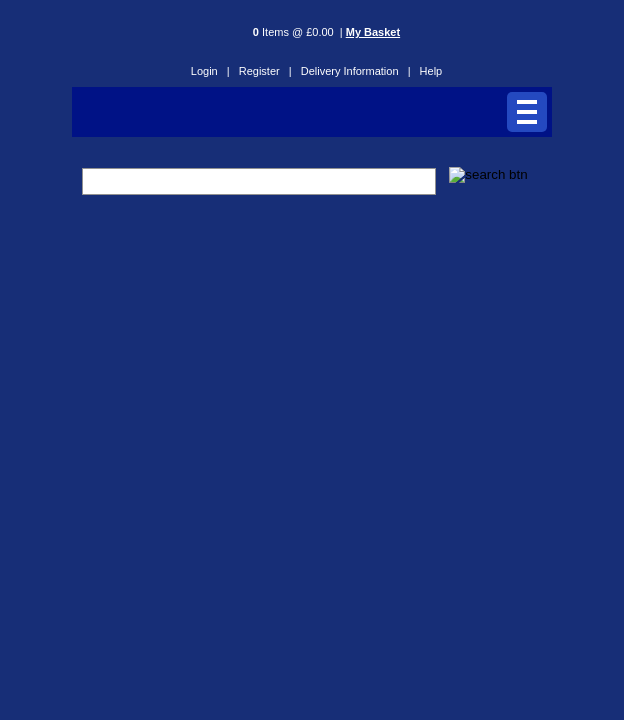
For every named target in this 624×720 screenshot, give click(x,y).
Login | (210, 71)
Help (431, 71)
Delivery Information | (356, 71)
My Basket (373, 32)
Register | (265, 71)
